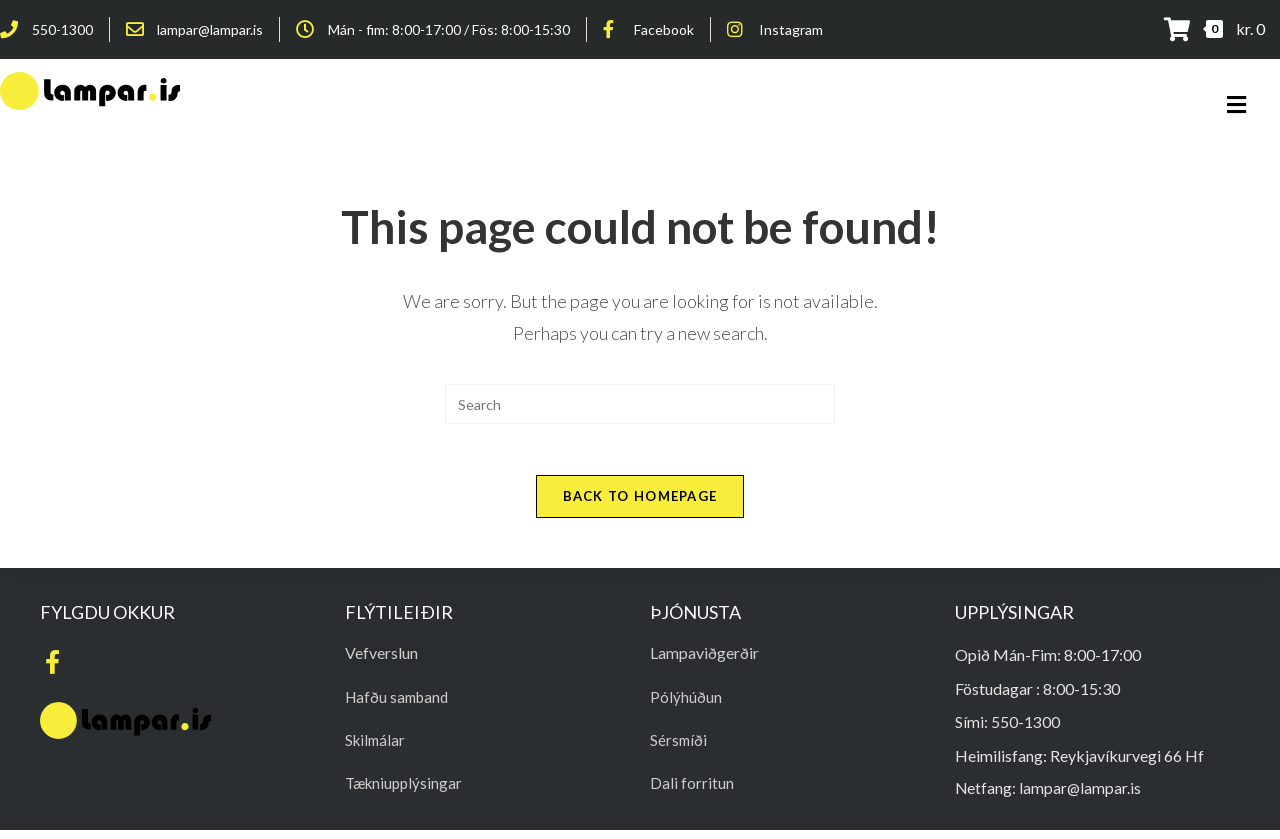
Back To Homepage (640, 505)
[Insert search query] (640, 404)
